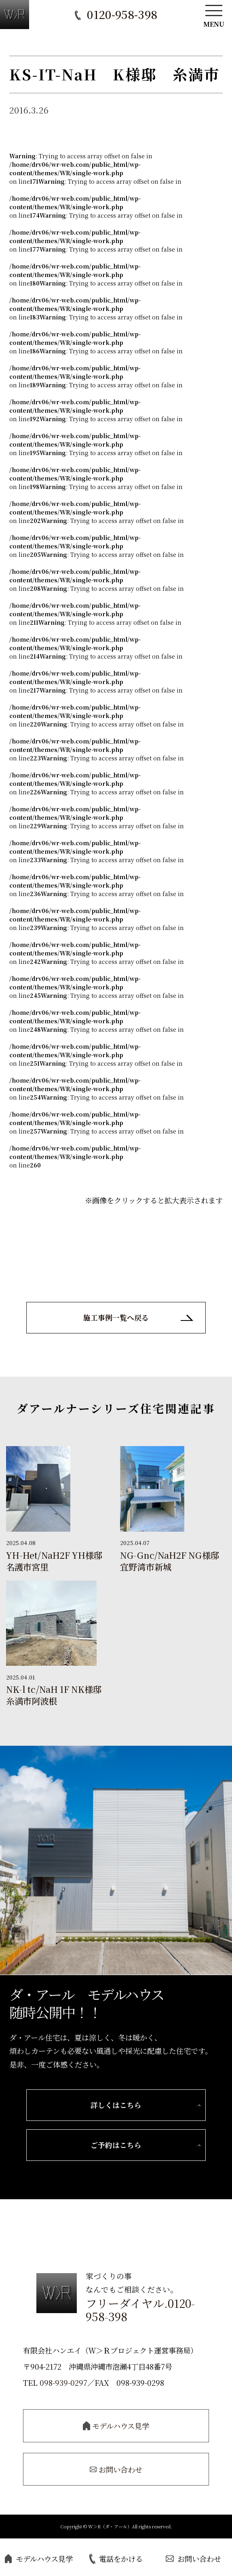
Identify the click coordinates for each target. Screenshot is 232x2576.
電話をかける (116, 2558)
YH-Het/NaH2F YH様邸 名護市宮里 (54, 1562)
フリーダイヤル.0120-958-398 (140, 2313)
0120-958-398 (122, 14)
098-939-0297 (63, 2386)
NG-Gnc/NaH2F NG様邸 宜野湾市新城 (169, 1562)
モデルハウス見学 (39, 2558)
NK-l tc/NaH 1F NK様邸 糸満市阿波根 (54, 1696)
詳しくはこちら (116, 2106)
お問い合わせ (193, 2558)
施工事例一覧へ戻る (116, 1318)
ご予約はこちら (116, 2147)
